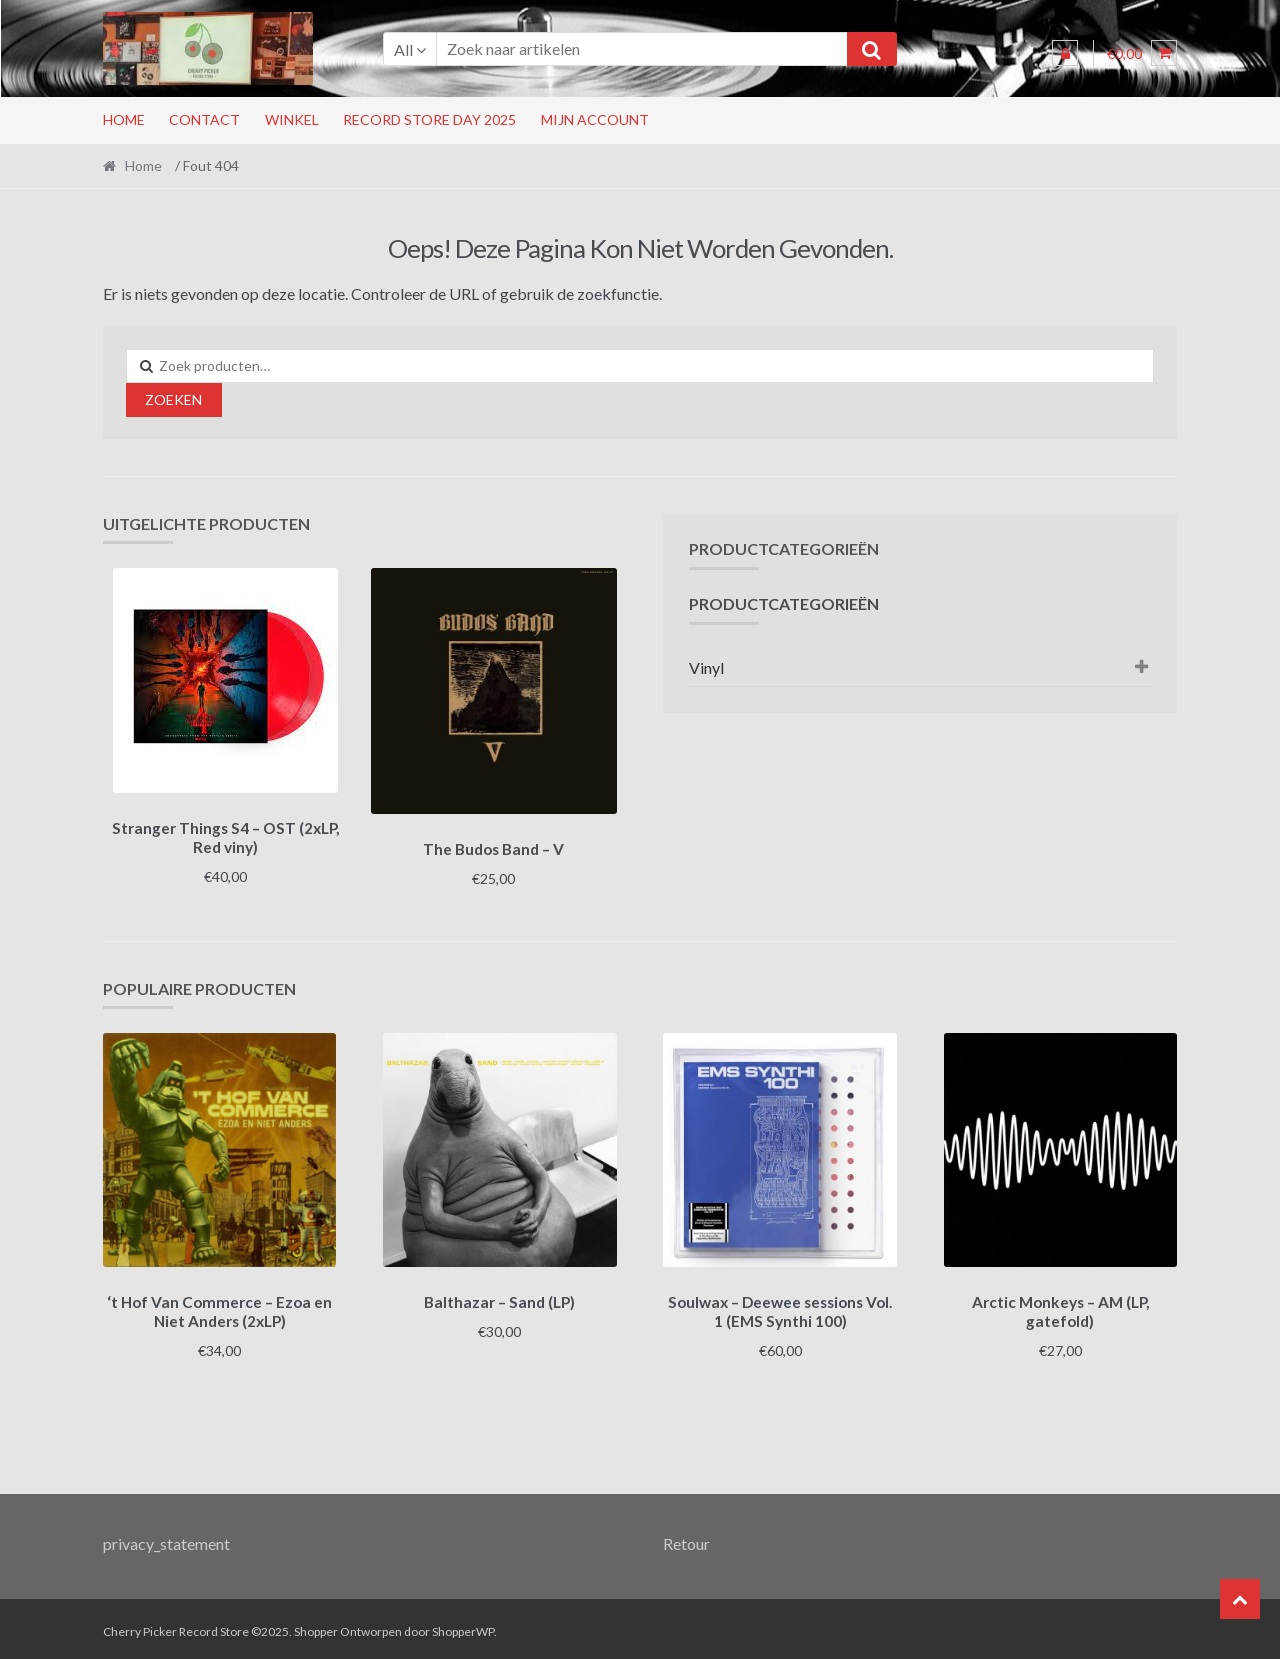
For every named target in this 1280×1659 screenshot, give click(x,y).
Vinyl (706, 667)
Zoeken (173, 399)
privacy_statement (166, 1536)
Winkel (292, 119)
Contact (204, 119)
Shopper (316, 1625)
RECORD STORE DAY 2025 (429, 119)
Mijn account (595, 119)
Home (124, 119)
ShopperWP (463, 1625)
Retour (686, 1536)
